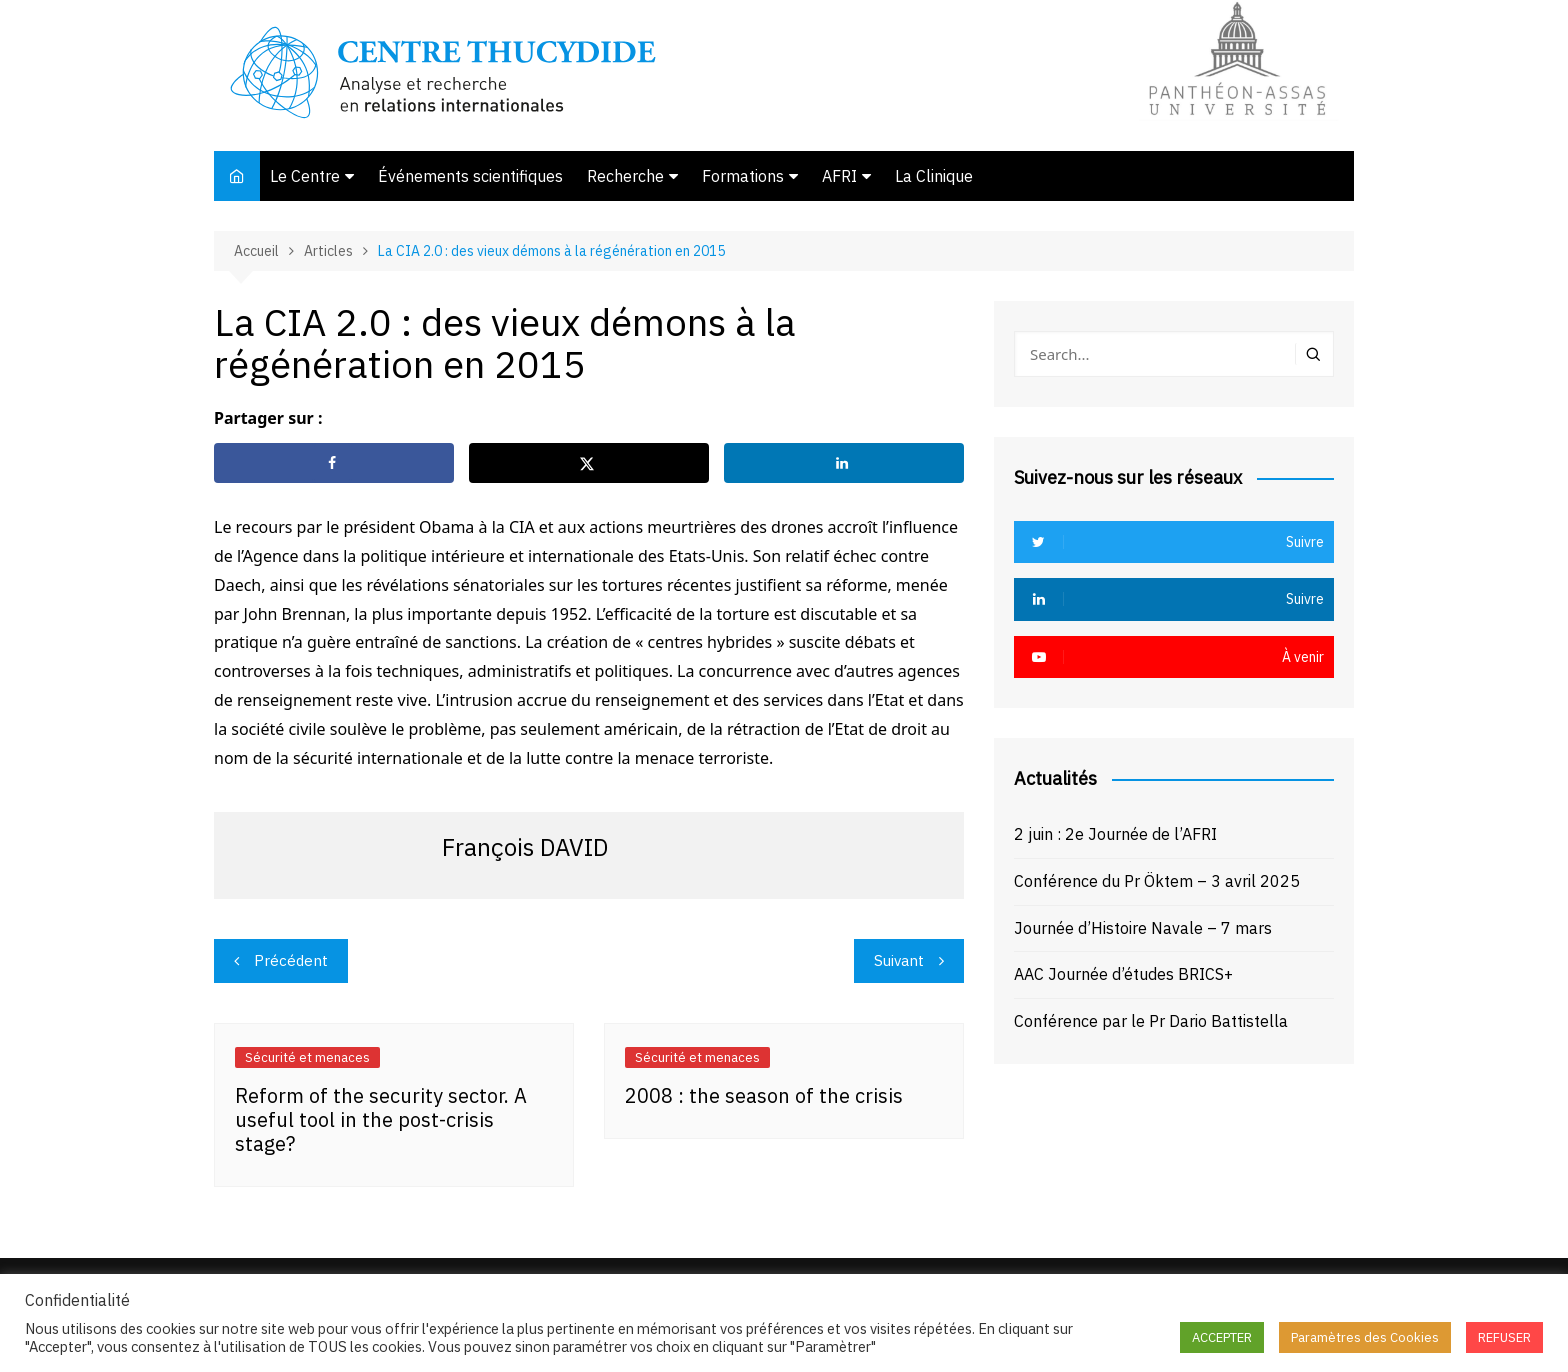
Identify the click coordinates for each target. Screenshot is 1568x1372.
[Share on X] (589, 463)
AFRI (839, 176)
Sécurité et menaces (307, 1057)
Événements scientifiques (470, 176)
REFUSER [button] (1504, 1337)
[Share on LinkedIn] (844, 463)
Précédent (291, 960)
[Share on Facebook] (334, 463)
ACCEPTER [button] (1222, 1337)
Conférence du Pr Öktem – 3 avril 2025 (1157, 881)
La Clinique (934, 176)
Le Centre (305, 176)
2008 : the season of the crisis (764, 1095)
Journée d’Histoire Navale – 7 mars (1143, 928)
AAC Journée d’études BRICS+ (1123, 974)
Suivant (899, 960)
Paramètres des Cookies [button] (1365, 1337)
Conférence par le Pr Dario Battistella (1151, 1021)
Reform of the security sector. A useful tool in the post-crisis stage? (381, 1119)
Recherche (625, 176)
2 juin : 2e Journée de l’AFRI (1115, 834)
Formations (743, 176)
